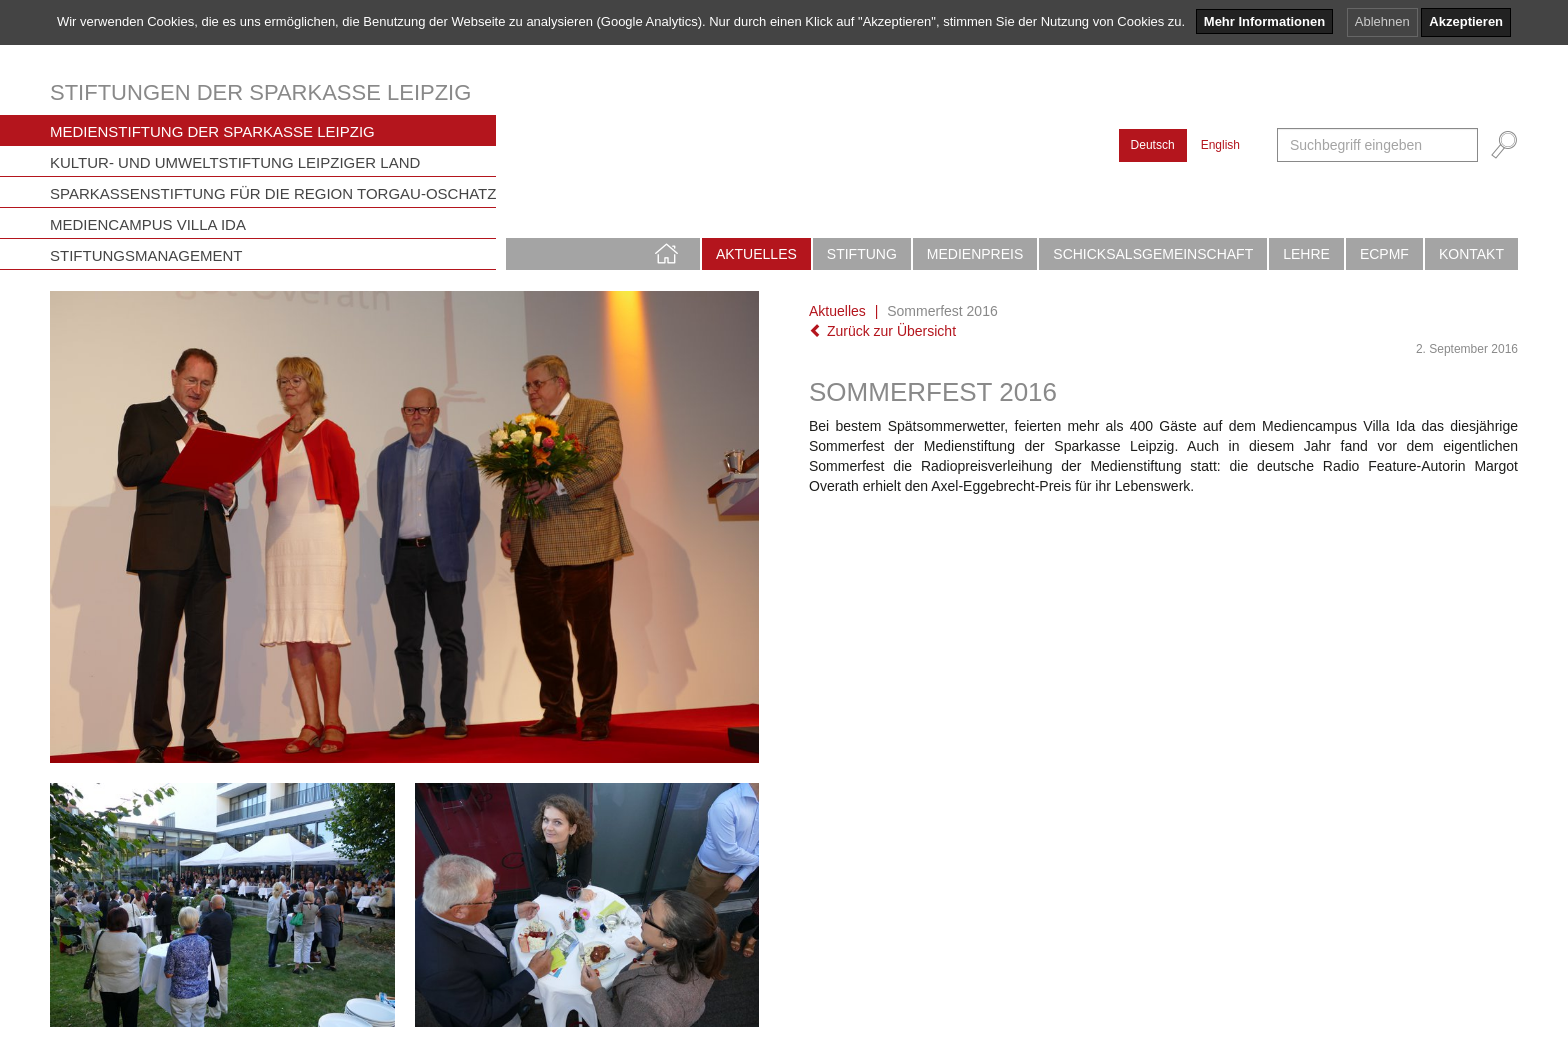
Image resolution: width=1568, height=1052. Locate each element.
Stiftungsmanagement (146, 255)
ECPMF (1384, 254)
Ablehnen (1382, 21)
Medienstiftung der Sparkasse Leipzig (212, 131)
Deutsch (1153, 145)
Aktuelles (756, 254)
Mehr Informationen (1264, 21)
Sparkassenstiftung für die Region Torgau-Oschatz (273, 193)
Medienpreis (975, 254)
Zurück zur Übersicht (882, 331)
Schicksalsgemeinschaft (1153, 254)
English (1220, 145)
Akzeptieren (1466, 21)
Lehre (1306, 254)
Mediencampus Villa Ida (148, 224)
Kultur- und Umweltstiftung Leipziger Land (235, 162)
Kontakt (1471, 254)
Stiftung (862, 254)
